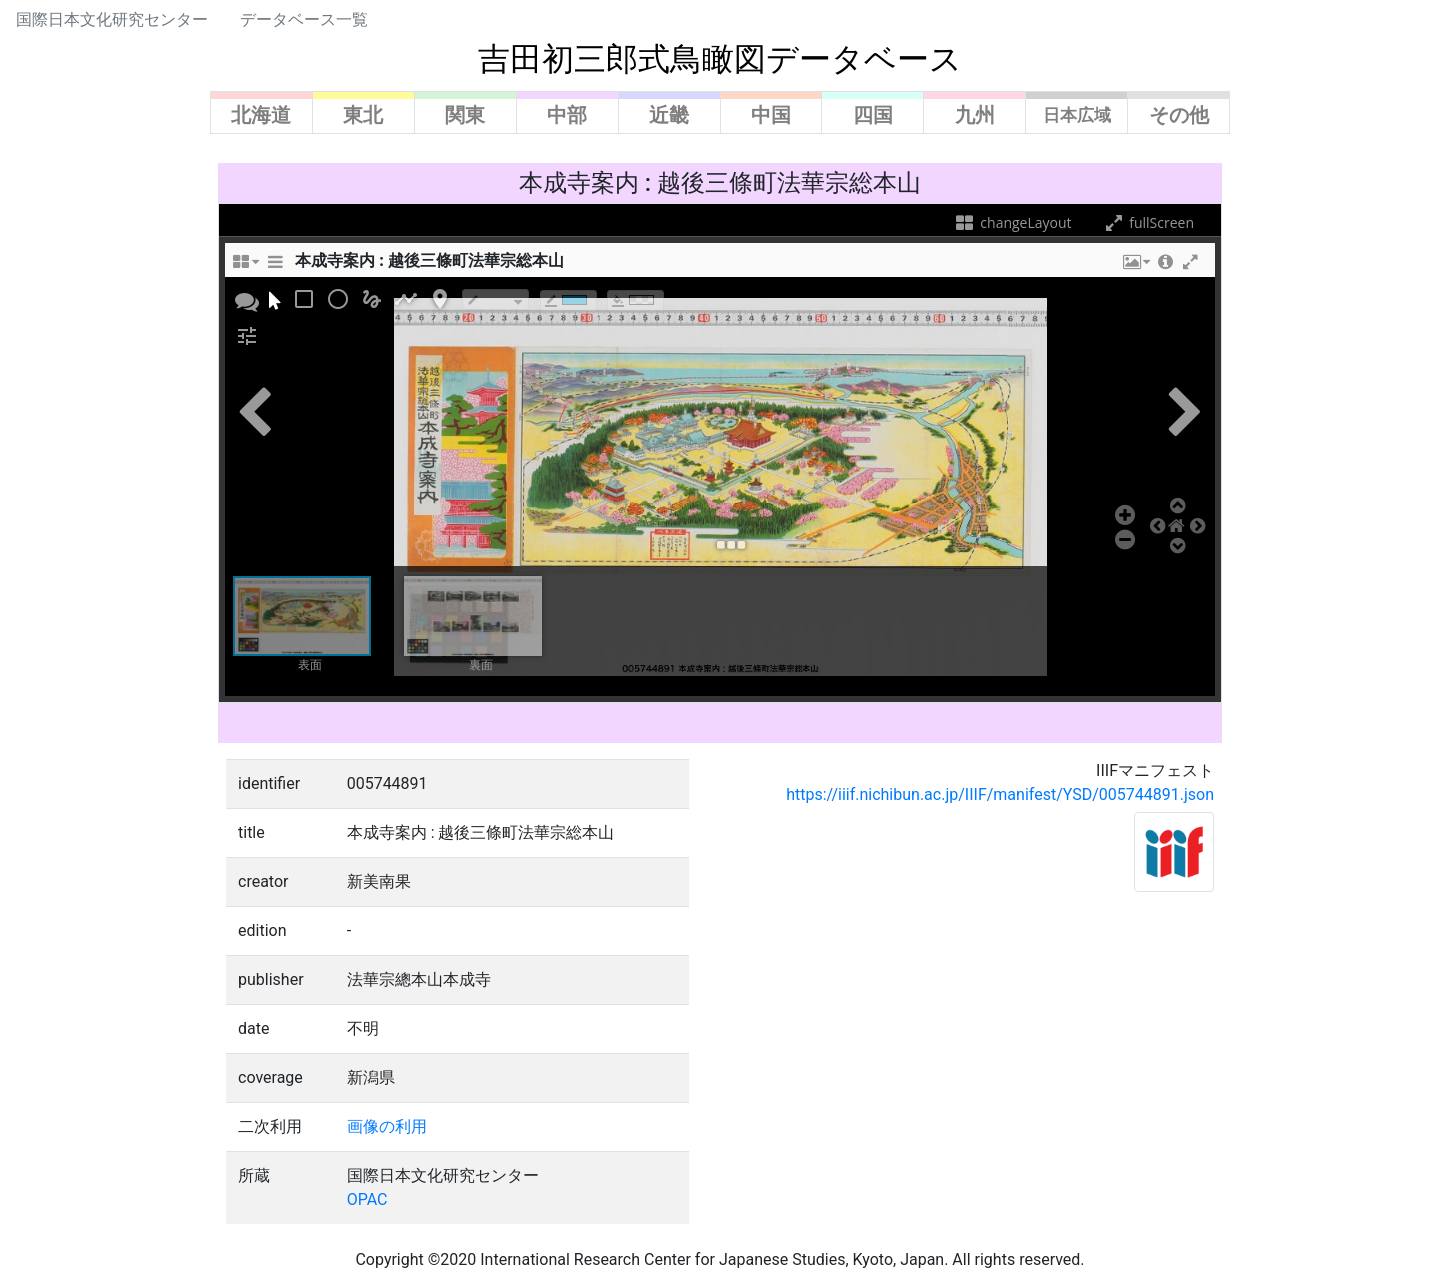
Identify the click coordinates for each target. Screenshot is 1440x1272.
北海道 (261, 115)
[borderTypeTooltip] (495, 299)
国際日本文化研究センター (112, 19)
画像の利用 (387, 1126)
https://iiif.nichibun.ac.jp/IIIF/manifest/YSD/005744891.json (1000, 794)
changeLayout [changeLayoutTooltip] (1012, 222)
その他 (1179, 115)
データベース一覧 (304, 19)
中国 (771, 115)
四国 (873, 115)
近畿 (669, 115)
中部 (567, 115)
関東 (465, 115)
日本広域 (1077, 115)
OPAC (367, 1199)
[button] (1135, 267)
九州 (975, 115)
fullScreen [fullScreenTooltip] (1148, 222)
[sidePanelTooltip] (275, 267)
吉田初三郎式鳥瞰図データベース (720, 59)
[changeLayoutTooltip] (245, 267)
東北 (363, 115)
